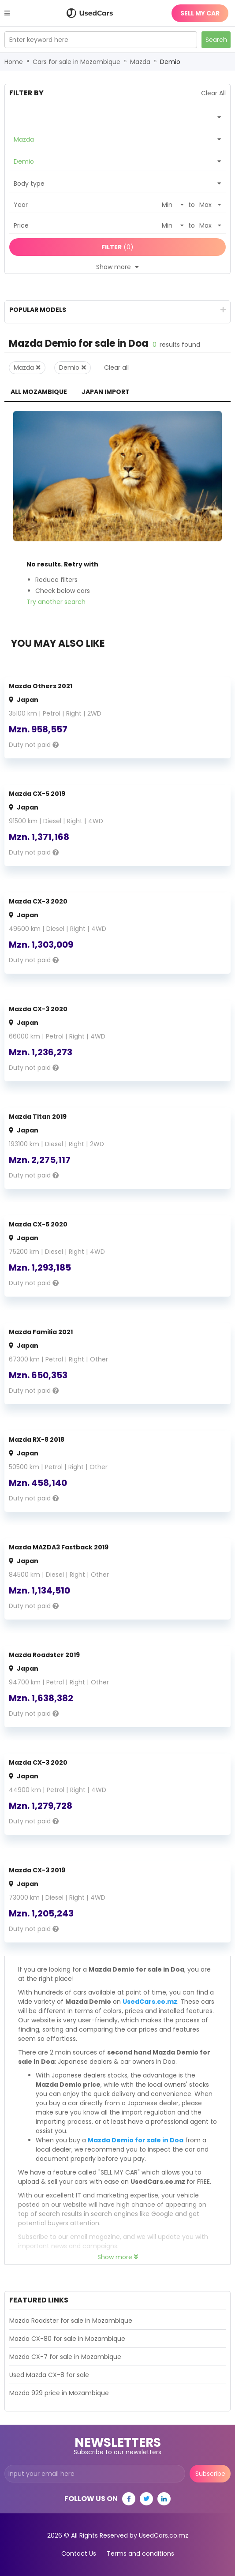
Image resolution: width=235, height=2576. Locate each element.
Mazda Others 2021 (40, 686)
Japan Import (106, 391)
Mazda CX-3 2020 (38, 901)
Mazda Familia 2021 (41, 1331)
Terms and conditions (140, 2553)
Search (216, 39)
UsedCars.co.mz (150, 2001)
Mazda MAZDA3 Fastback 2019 (58, 1547)
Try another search (56, 601)
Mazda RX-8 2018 (36, 1439)
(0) (117, 247)
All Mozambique (39, 391)
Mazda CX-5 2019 (37, 793)
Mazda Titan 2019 (38, 1116)
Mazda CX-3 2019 (37, 1870)
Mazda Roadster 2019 (44, 1654)
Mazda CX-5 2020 (38, 1224)
